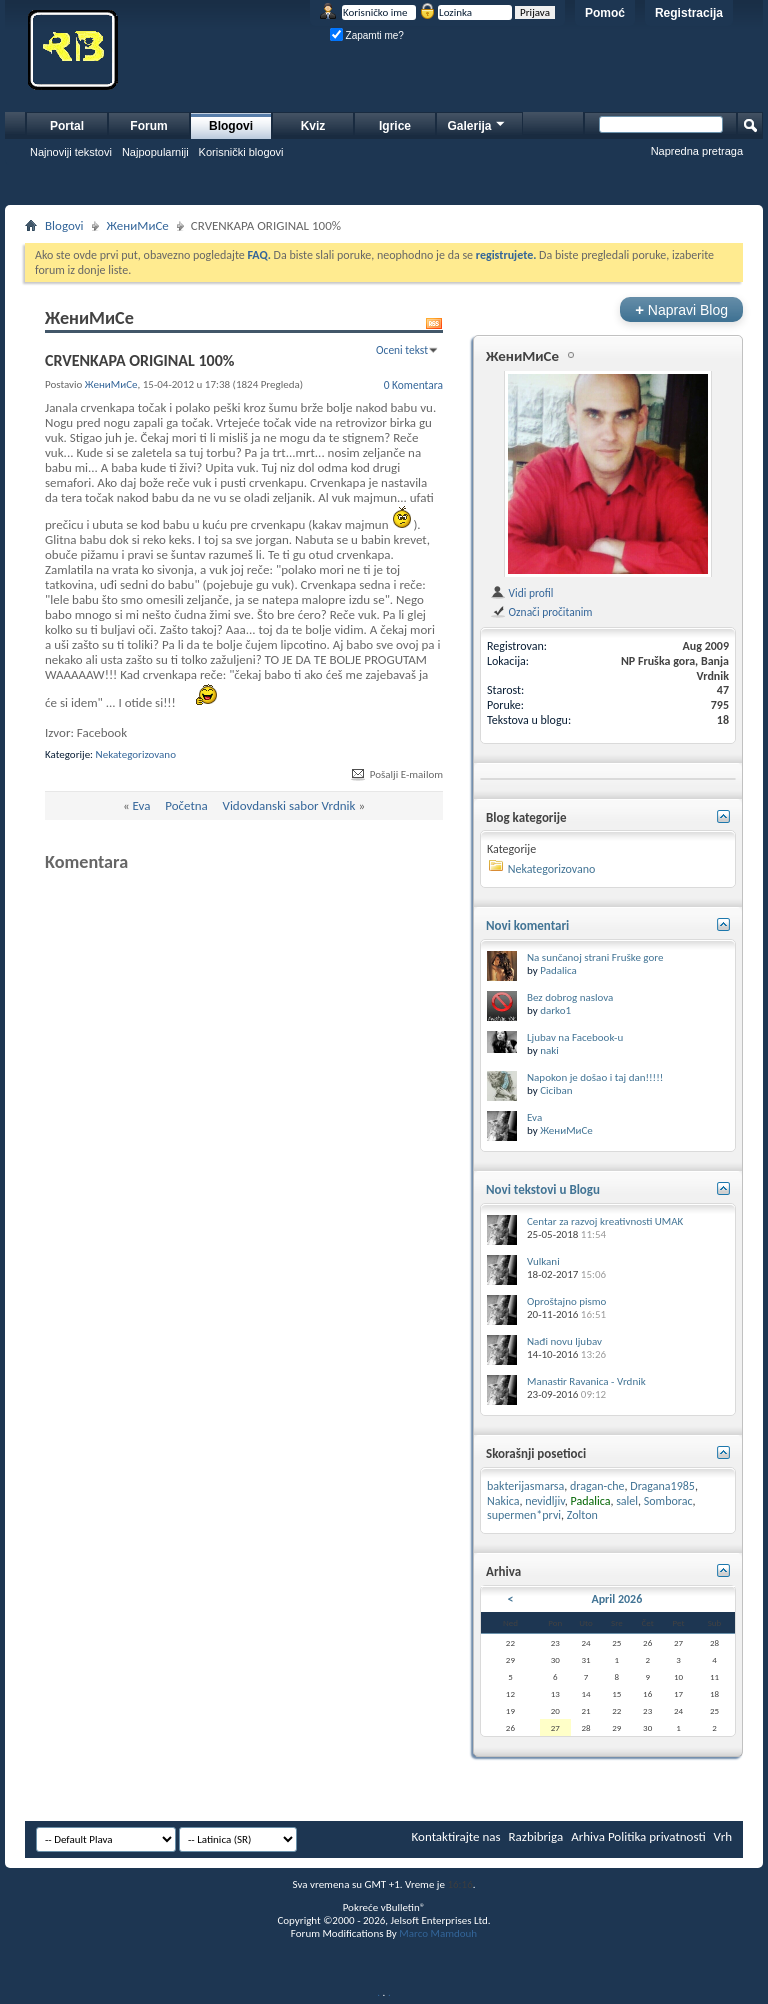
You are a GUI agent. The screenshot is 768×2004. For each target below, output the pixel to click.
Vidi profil (521, 593)
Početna (186, 805)
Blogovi (231, 126)
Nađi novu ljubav (564, 1341)
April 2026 (616, 1599)
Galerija (477, 123)
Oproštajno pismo (566, 1301)
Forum (148, 126)
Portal (67, 126)
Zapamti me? (367, 35)
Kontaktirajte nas (456, 1836)
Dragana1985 (662, 1486)
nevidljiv (545, 1501)
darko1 (555, 1010)
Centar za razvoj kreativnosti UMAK (605, 1221)
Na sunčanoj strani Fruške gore (595, 957)
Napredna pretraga (697, 151)
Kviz (313, 126)
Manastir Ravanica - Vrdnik (586, 1381)
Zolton (582, 1515)
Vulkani (543, 1261)
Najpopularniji (155, 152)
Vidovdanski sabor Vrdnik (289, 805)
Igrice (395, 126)
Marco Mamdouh (438, 1933)
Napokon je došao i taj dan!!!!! (595, 1077)
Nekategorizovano (136, 754)
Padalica (558, 970)
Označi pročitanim (541, 612)
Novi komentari (527, 925)
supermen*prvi (524, 1515)
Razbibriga (536, 1836)
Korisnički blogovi (241, 152)
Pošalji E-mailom (396, 774)
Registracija (689, 13)
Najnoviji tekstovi (71, 152)
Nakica (503, 1501)
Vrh (723, 1836)
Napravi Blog (681, 309)
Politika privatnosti (657, 1836)
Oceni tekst (402, 350)
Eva (142, 805)
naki (549, 1050)
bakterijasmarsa (525, 1486)
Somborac (668, 1501)
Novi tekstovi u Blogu (543, 1189)
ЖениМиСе (138, 225)
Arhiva (588, 1836)
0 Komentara (413, 385)
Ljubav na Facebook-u (575, 1037)
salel (627, 1501)
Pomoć (605, 13)
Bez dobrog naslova (570, 997)
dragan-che (597, 1486)
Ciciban (556, 1090)
